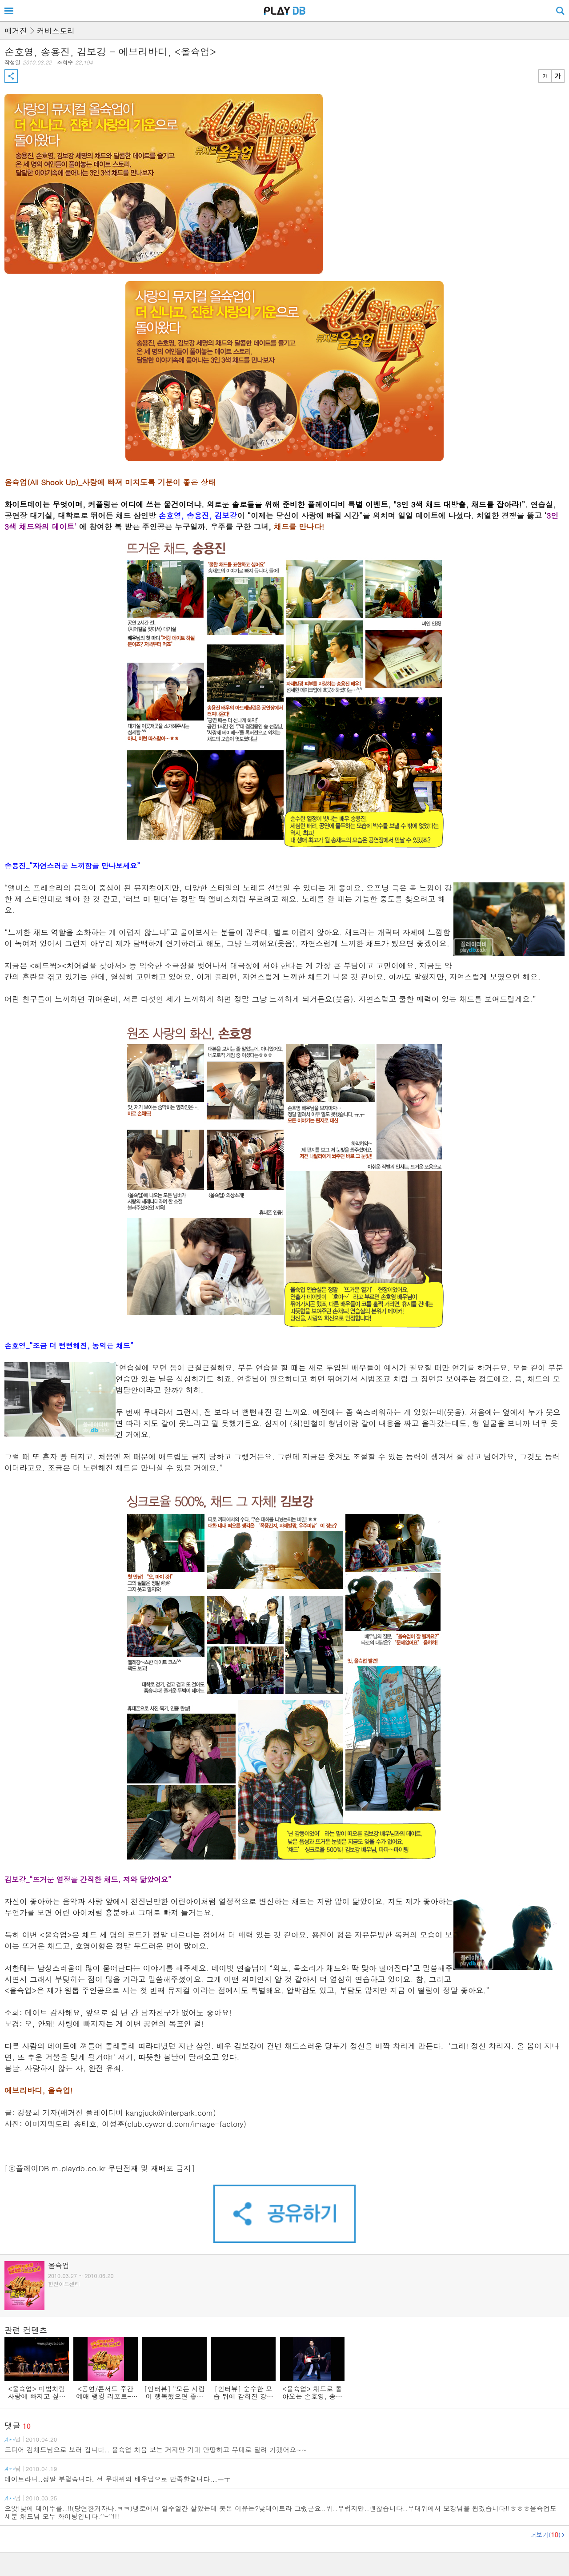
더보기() (545, 2534)
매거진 (15, 30)
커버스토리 (56, 30)
